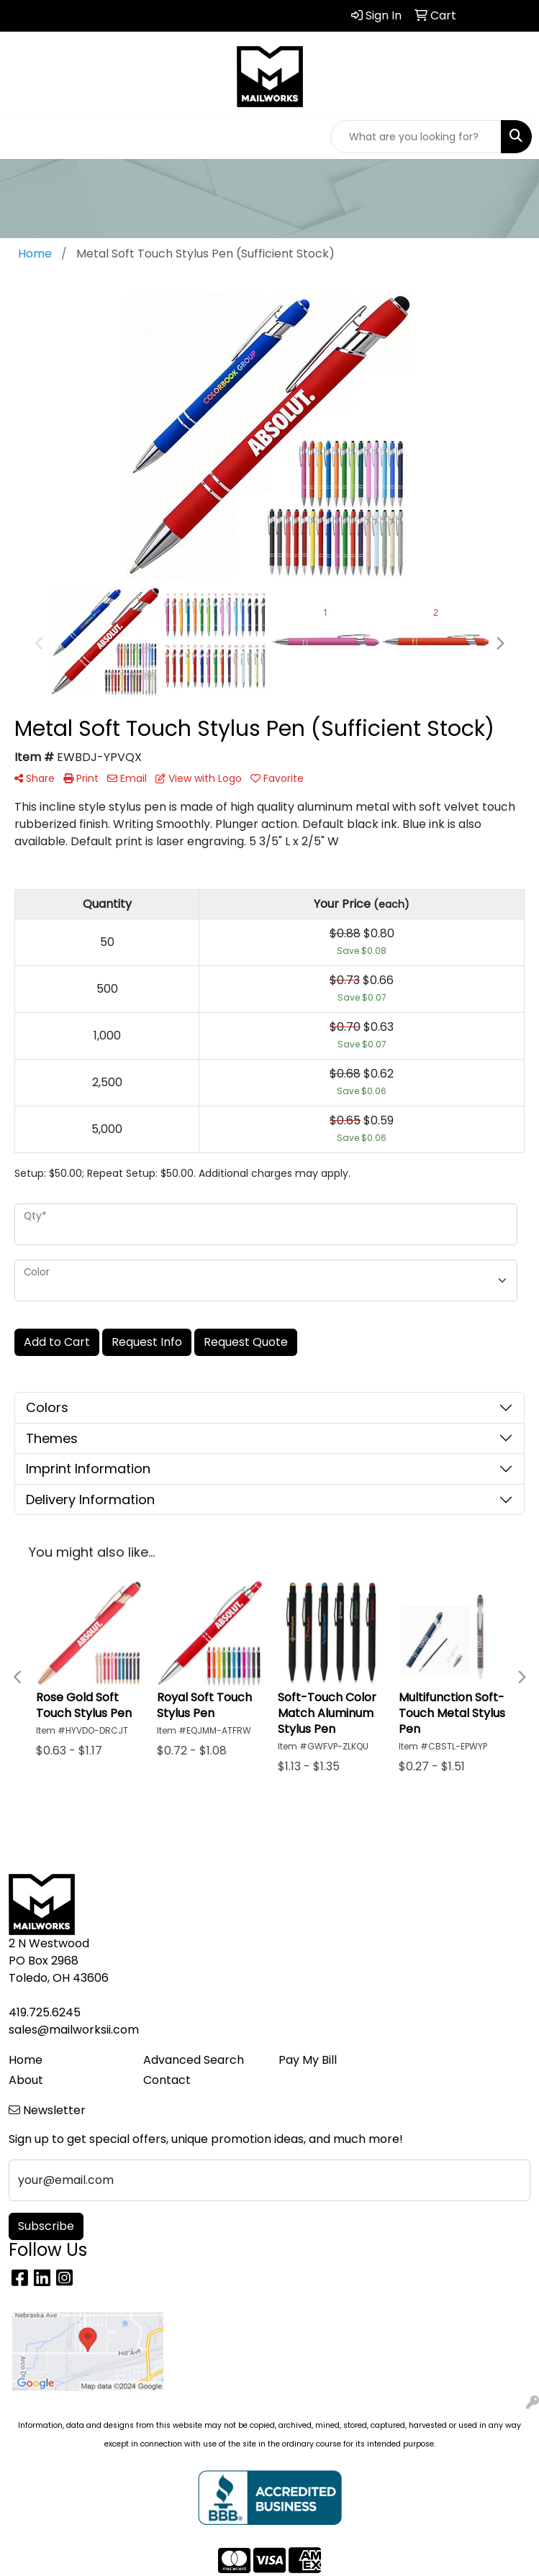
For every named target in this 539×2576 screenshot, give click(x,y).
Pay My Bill (307, 2060)
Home (25, 2060)
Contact (167, 2080)
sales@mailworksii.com (74, 2029)
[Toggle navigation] (22, 137)
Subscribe (46, 2226)
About (26, 2080)
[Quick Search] (416, 136)
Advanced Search (193, 2060)
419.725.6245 (45, 2012)
